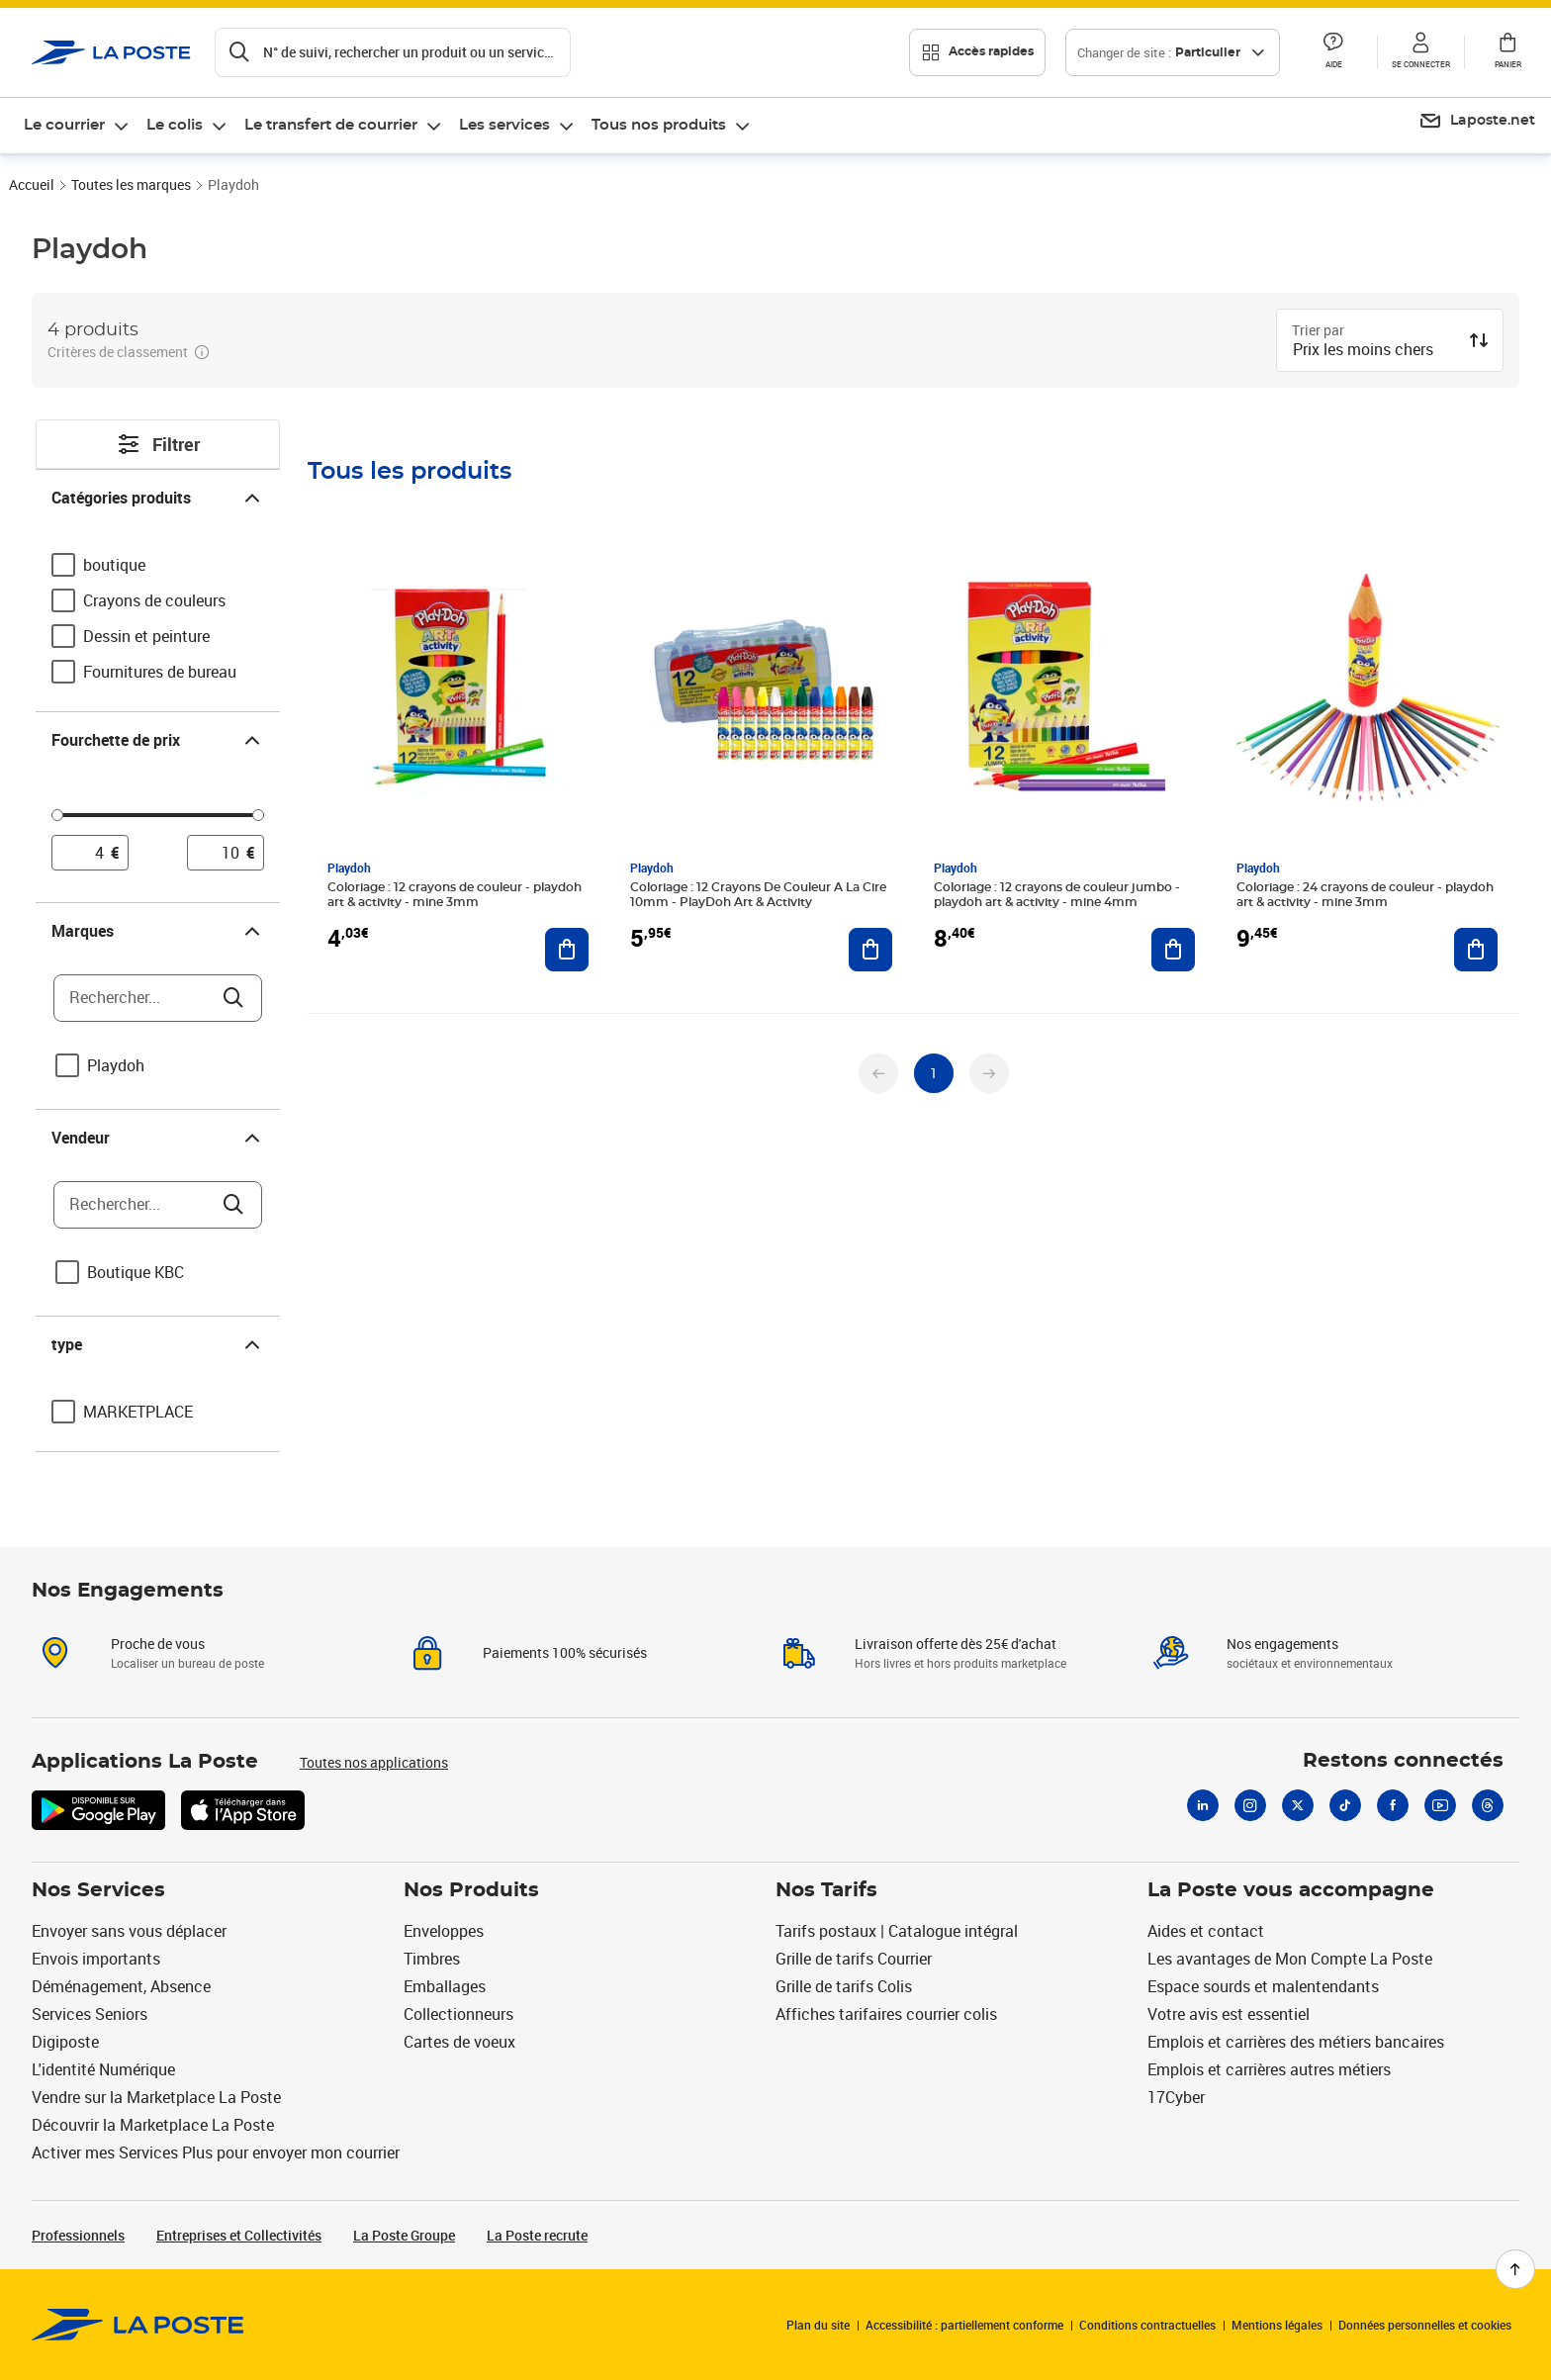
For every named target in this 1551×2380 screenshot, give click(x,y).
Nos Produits (471, 1890)
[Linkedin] (1203, 1805)
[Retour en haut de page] (1515, 2269)
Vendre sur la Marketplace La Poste (156, 2097)
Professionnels (78, 2235)
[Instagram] (1250, 1805)
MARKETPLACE (138, 1411)
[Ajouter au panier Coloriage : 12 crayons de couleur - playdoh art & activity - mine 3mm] (567, 949)
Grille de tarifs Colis (844, 1986)
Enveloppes (444, 1931)
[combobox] (1374, 351)
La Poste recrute (537, 2235)
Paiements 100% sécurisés (565, 1652)
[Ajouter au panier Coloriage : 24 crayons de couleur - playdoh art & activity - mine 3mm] (1476, 949)
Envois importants (96, 1958)
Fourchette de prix (157, 740)
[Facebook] (1393, 1805)
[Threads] (1488, 1805)
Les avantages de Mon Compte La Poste (1289, 1958)
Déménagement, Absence (121, 1986)
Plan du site (818, 2325)
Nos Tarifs (826, 1890)
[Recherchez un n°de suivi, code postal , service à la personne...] (393, 52)
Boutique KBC (135, 1272)
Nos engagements (1282, 1643)
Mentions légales (1277, 2325)
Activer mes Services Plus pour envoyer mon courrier (216, 2152)
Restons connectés (1403, 1761)
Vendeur (157, 1137)
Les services (504, 125)
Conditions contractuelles (1147, 2325)
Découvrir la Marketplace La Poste (153, 2125)
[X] (1298, 1805)
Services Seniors (89, 2014)
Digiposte (65, 2042)
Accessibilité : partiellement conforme (964, 2325)
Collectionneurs (458, 2014)
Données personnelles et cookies (1424, 2325)
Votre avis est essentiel (1228, 2014)
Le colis (174, 125)
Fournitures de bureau (159, 672)
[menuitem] (77, 125)
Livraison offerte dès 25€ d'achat (955, 1643)
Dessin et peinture (146, 636)
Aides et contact (1205, 1931)
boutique (114, 565)
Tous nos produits (659, 125)
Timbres (432, 1958)
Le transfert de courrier (330, 125)
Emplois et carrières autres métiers (1269, 2069)
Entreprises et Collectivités (238, 2235)
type (157, 1344)
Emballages (445, 1986)
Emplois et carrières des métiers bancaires (1295, 2042)
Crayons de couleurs (154, 600)
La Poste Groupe (404, 2235)
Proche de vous (158, 1643)
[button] (1333, 52)
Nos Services (98, 1890)
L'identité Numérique (103, 2069)
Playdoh (115, 1065)
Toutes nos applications (374, 1762)
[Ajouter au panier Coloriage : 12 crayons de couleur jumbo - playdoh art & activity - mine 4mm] (1173, 949)
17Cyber (1176, 2097)
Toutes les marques (131, 184)
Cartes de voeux (459, 2042)
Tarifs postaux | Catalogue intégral (897, 1931)
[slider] (157, 818)
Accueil (31, 184)
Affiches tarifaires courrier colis (886, 2014)
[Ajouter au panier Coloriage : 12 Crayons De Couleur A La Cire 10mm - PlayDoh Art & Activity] (870, 949)
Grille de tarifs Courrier (854, 1958)
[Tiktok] (1345, 1805)
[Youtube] (1440, 1805)
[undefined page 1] (934, 1073)
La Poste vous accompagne (1290, 1890)
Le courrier (64, 125)
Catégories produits (157, 497)
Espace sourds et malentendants (1263, 1986)
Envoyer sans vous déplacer (129, 1931)
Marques (157, 931)
